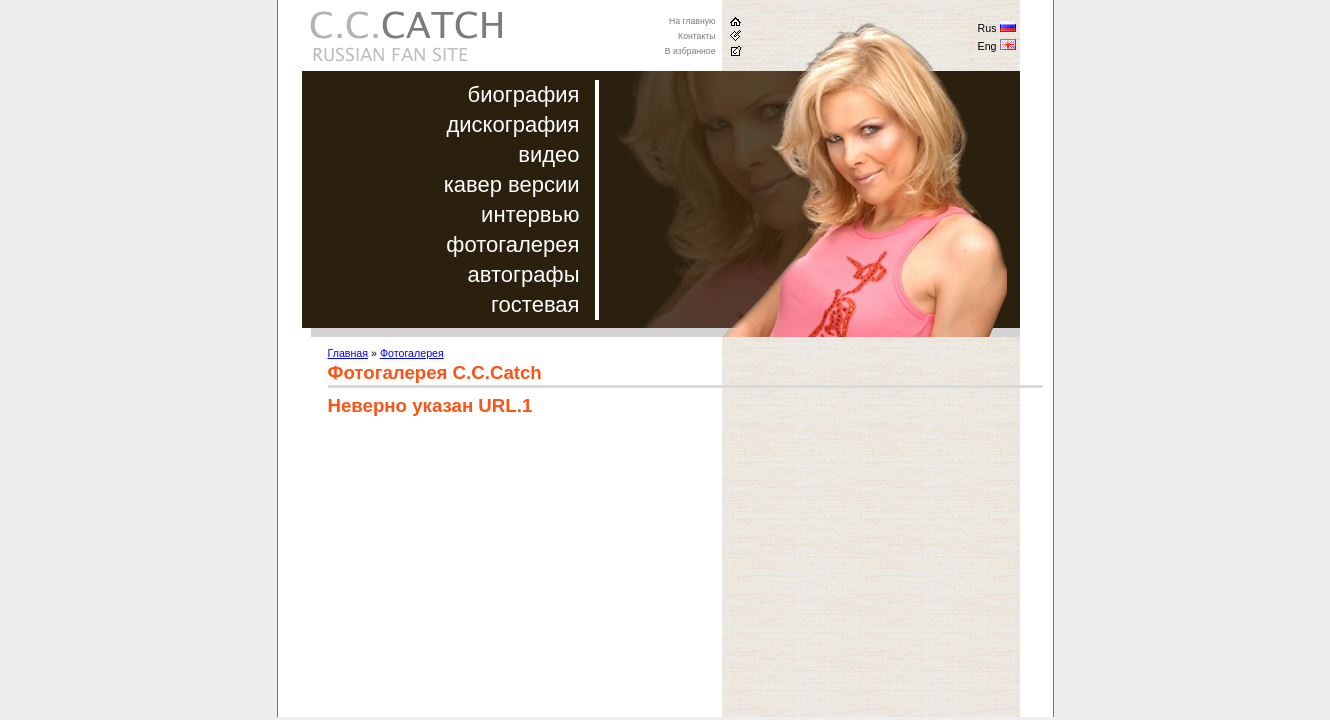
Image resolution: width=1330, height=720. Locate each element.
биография (524, 94)
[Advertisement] (496, 577)
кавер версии (512, 184)
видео (548, 154)
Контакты (696, 36)
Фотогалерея (412, 353)
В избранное (690, 51)
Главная (348, 353)
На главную (692, 21)
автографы (524, 274)
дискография (512, 124)
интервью (530, 214)
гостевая (535, 304)
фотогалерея (512, 244)
